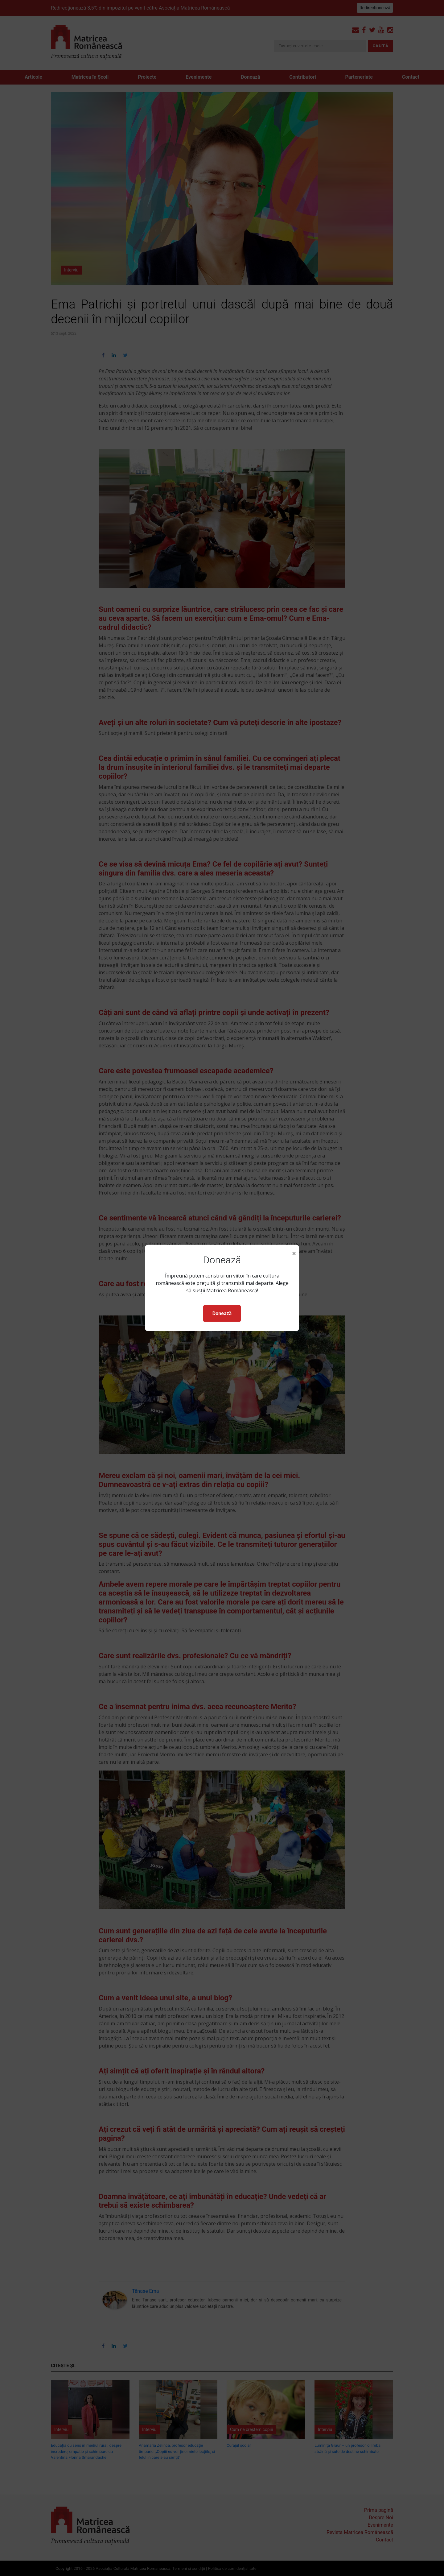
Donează (222, 1313)
